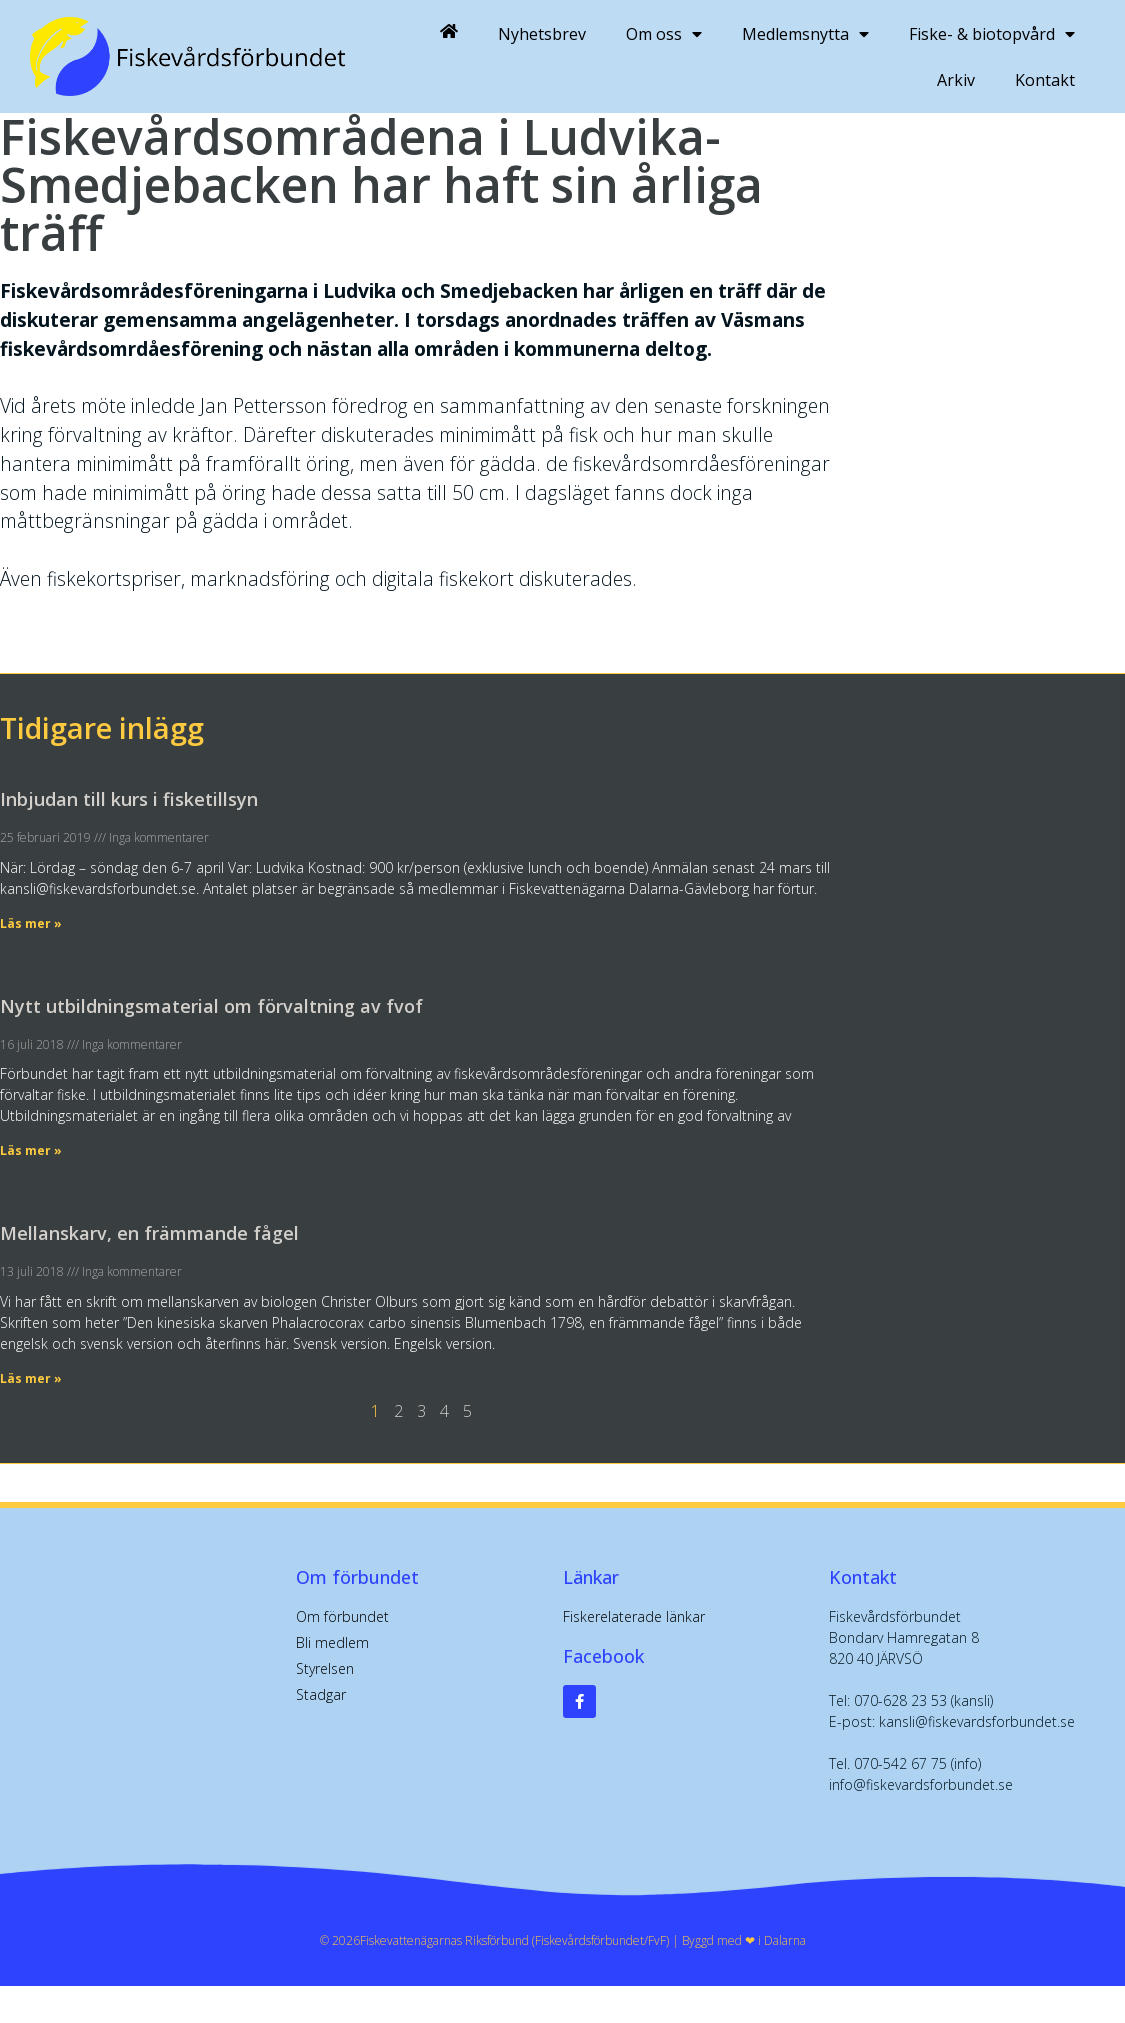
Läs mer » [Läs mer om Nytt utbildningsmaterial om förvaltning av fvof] (31, 1150)
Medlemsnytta (805, 34)
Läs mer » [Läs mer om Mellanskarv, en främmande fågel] (31, 1378)
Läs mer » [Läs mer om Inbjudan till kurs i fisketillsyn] (31, 923)
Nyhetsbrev (542, 34)
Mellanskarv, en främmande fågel (149, 1233)
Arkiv (956, 80)
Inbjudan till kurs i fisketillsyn (129, 799)
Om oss (664, 34)
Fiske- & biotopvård (992, 34)
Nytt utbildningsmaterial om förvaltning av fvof (211, 1006)
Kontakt (1045, 80)
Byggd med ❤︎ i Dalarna (744, 1940)
